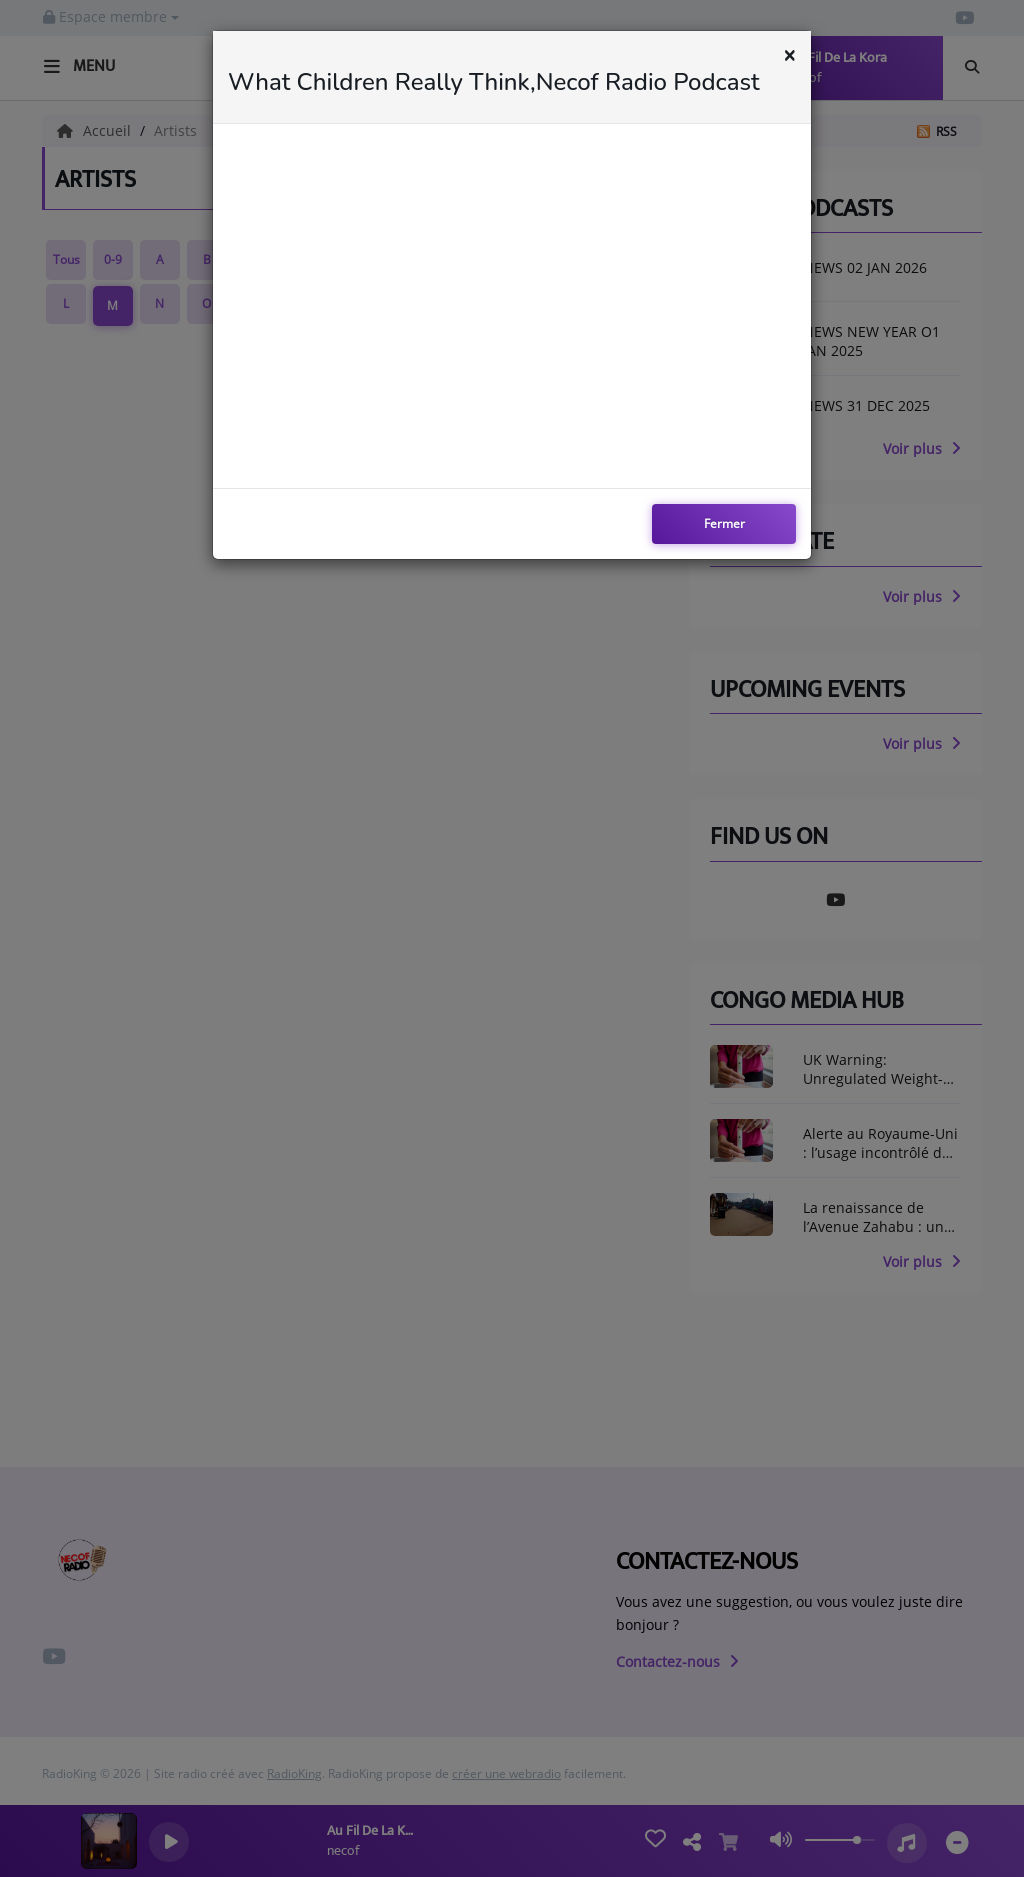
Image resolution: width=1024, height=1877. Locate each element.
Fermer (724, 523)
